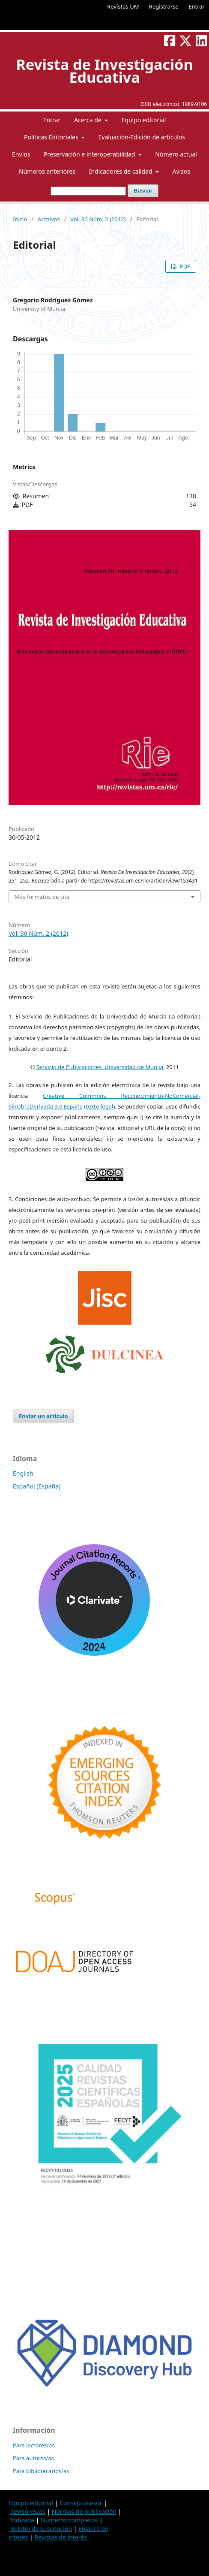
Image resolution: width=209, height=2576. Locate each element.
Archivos (49, 219)
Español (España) (36, 1486)
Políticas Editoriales (52, 137)
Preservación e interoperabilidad (90, 154)
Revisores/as (27, 2511)
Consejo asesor (81, 2503)
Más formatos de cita (42, 897)
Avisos (181, 171)
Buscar (143, 190)
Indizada (23, 2520)
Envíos (21, 154)
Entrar (196, 6)
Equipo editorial (143, 120)
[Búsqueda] (88, 191)
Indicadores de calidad (121, 171)
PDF (184, 266)
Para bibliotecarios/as (41, 2471)
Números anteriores (47, 171)
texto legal (99, 1106)
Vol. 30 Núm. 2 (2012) (97, 219)
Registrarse (164, 6)
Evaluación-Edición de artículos (141, 137)
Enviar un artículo (43, 1416)
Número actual (176, 154)
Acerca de (88, 120)
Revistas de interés (60, 2537)
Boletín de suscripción (41, 2529)
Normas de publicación (84, 2511)
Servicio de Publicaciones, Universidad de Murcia (99, 1067)
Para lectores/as (33, 2445)
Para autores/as (33, 2458)
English (23, 1473)
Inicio (20, 219)
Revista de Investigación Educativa (104, 70)
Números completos (69, 2520)
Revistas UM (123, 6)
